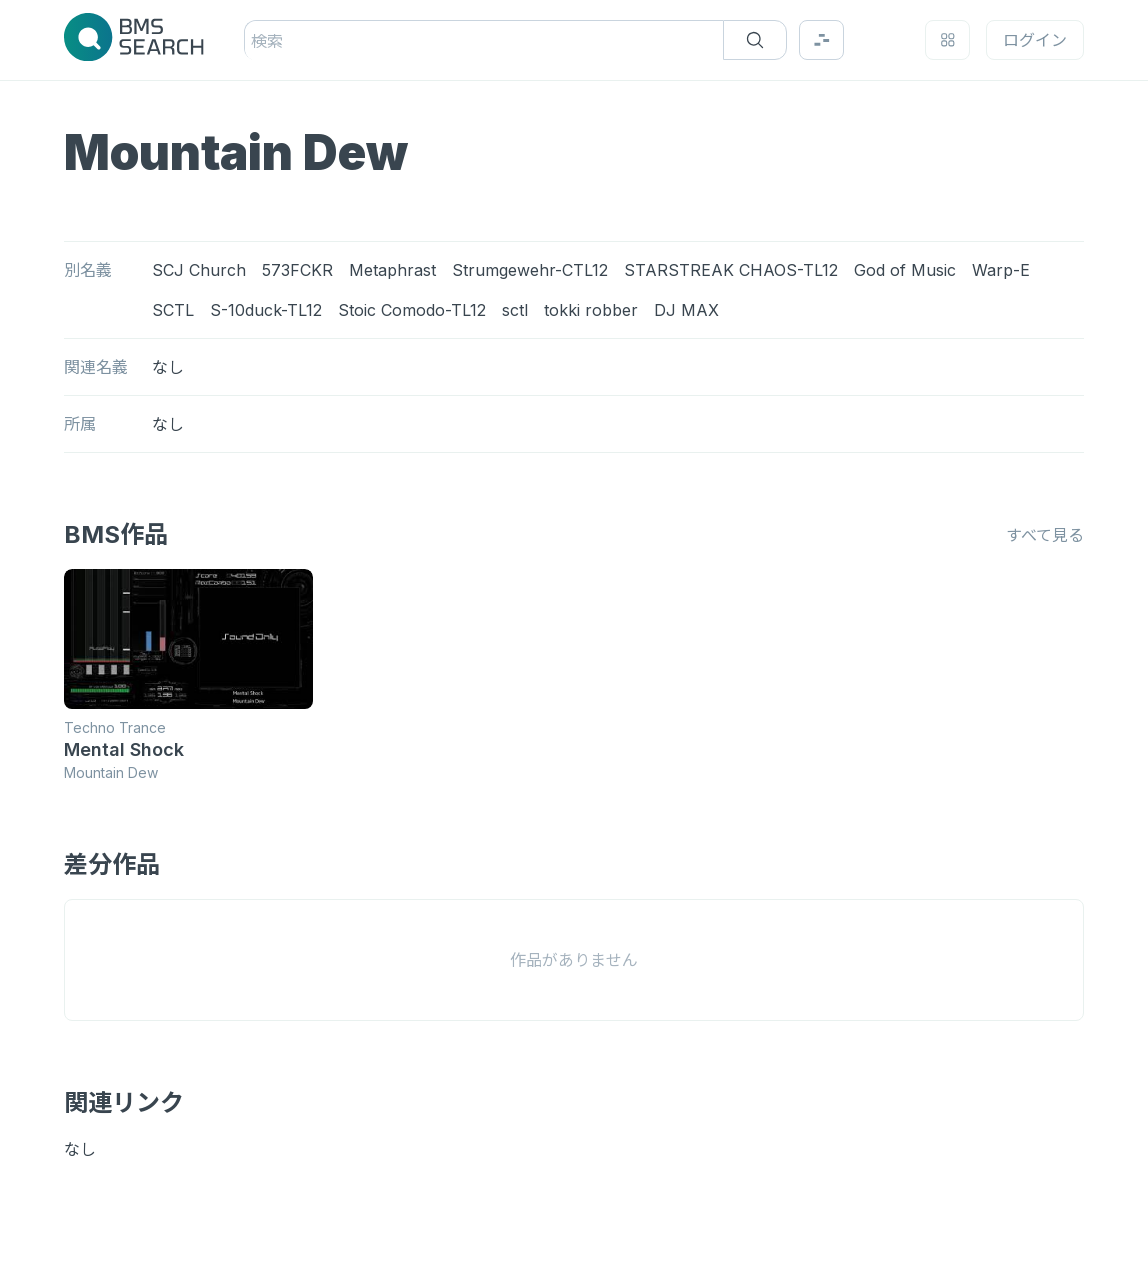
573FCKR (297, 270)
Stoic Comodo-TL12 (412, 310)
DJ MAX (686, 310)
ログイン (1035, 40)
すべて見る (1045, 535)
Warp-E (1001, 270)
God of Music (905, 270)
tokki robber (591, 310)
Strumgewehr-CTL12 (530, 270)
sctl (515, 310)
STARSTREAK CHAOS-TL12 (731, 270)
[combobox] (253, 41)
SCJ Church (199, 270)
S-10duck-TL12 (266, 310)
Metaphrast (392, 270)
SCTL (173, 310)
